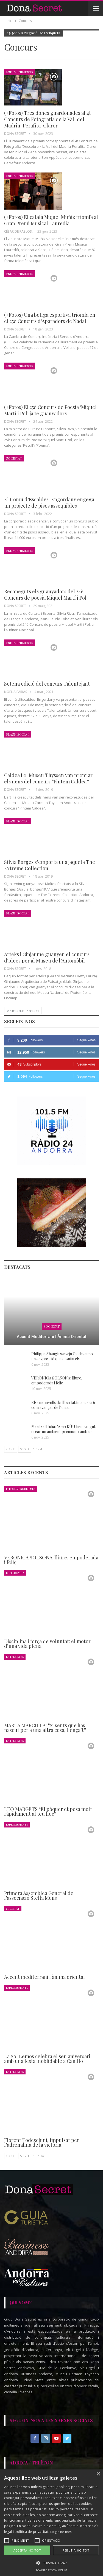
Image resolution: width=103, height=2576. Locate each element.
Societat (14, 458)
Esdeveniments (19, 72)
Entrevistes (15, 1656)
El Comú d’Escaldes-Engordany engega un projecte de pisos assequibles (49, 502)
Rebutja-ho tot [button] (76, 2550)
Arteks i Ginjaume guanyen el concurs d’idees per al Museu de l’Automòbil (47, 957)
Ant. (10, 1449)
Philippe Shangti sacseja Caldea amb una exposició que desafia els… (62, 1356)
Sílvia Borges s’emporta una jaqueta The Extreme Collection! (49, 865)
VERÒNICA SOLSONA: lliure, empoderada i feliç (56, 1380)
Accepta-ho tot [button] (27, 2550)
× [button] (98, 2474)
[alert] (51, 2522)
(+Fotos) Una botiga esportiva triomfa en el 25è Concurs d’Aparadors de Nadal (49, 317)
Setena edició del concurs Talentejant (47, 683)
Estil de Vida (15, 1572)
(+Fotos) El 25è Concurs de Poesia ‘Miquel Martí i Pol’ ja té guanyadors (50, 410)
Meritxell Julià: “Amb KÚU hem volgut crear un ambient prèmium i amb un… (63, 1429)
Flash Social (17, 734)
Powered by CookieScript (51, 2570)
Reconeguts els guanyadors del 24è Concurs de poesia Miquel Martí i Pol (45, 594)
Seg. (24, 1449)
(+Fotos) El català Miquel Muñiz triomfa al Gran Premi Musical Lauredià (51, 220)
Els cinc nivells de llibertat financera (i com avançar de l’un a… (63, 1405)
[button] (51, 2563)
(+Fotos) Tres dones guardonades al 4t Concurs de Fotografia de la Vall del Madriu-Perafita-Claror (47, 119)
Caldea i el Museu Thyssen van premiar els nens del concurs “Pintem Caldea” (48, 778)
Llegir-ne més (61, 2532)
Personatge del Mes (20, 1488)
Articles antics (23, 1011)
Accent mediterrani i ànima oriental (51, 1336)
